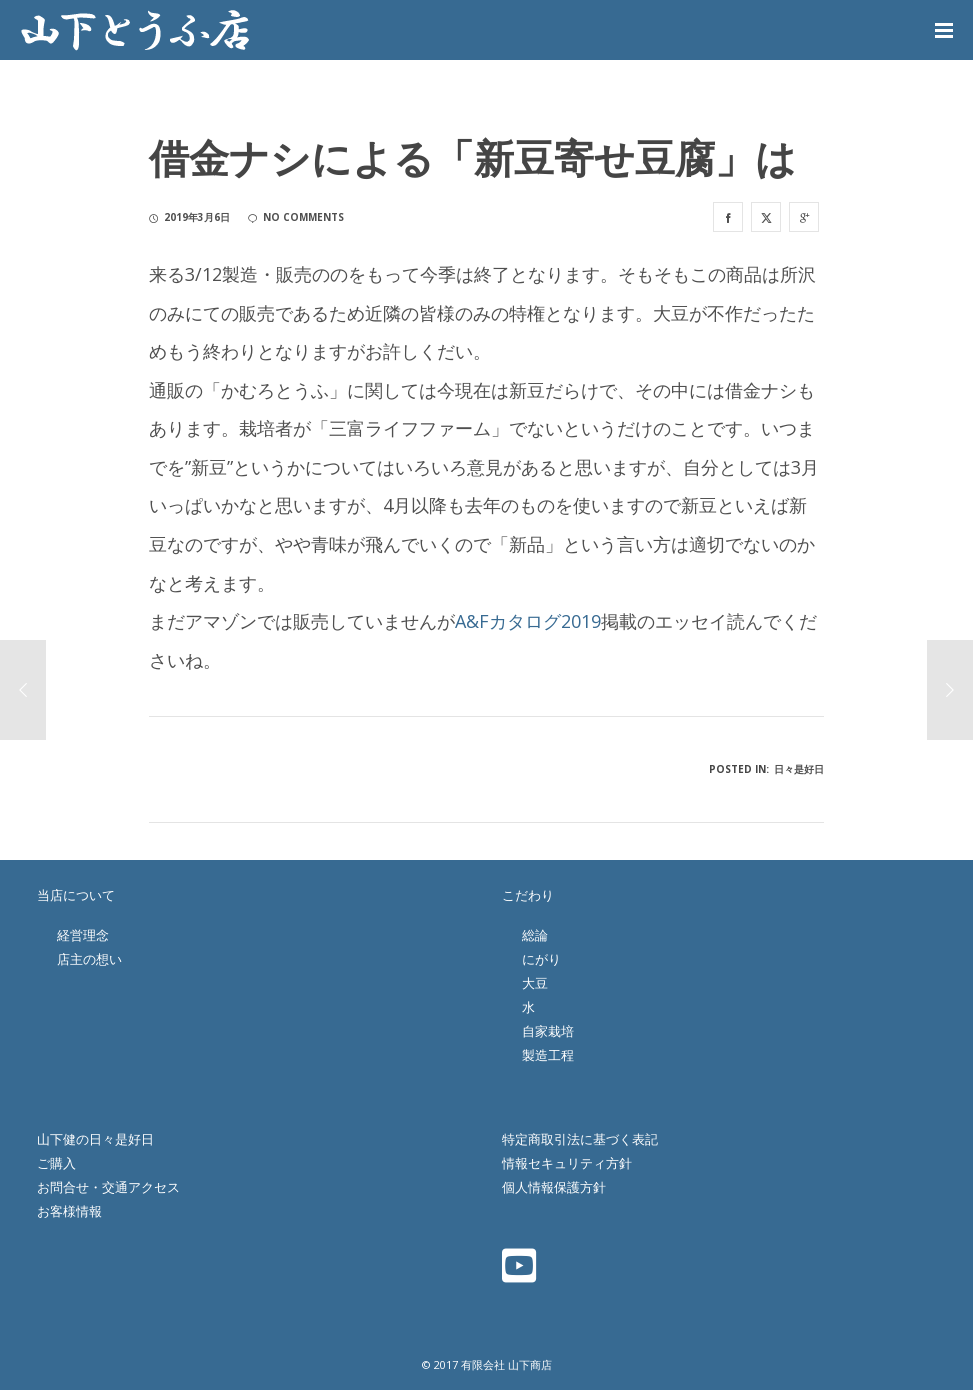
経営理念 (83, 935)
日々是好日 (799, 769)
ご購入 (56, 1163)
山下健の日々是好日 (95, 1139)
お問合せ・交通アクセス (108, 1187)
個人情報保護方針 (554, 1187)
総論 (535, 935)
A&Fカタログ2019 (528, 621)
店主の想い (89, 959)
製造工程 (548, 1055)
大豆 (535, 983)
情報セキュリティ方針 (567, 1163)
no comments (296, 217)
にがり (541, 959)
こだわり (528, 895)
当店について (76, 895)
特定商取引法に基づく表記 (580, 1139)
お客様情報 (69, 1211)
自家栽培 (548, 1031)
